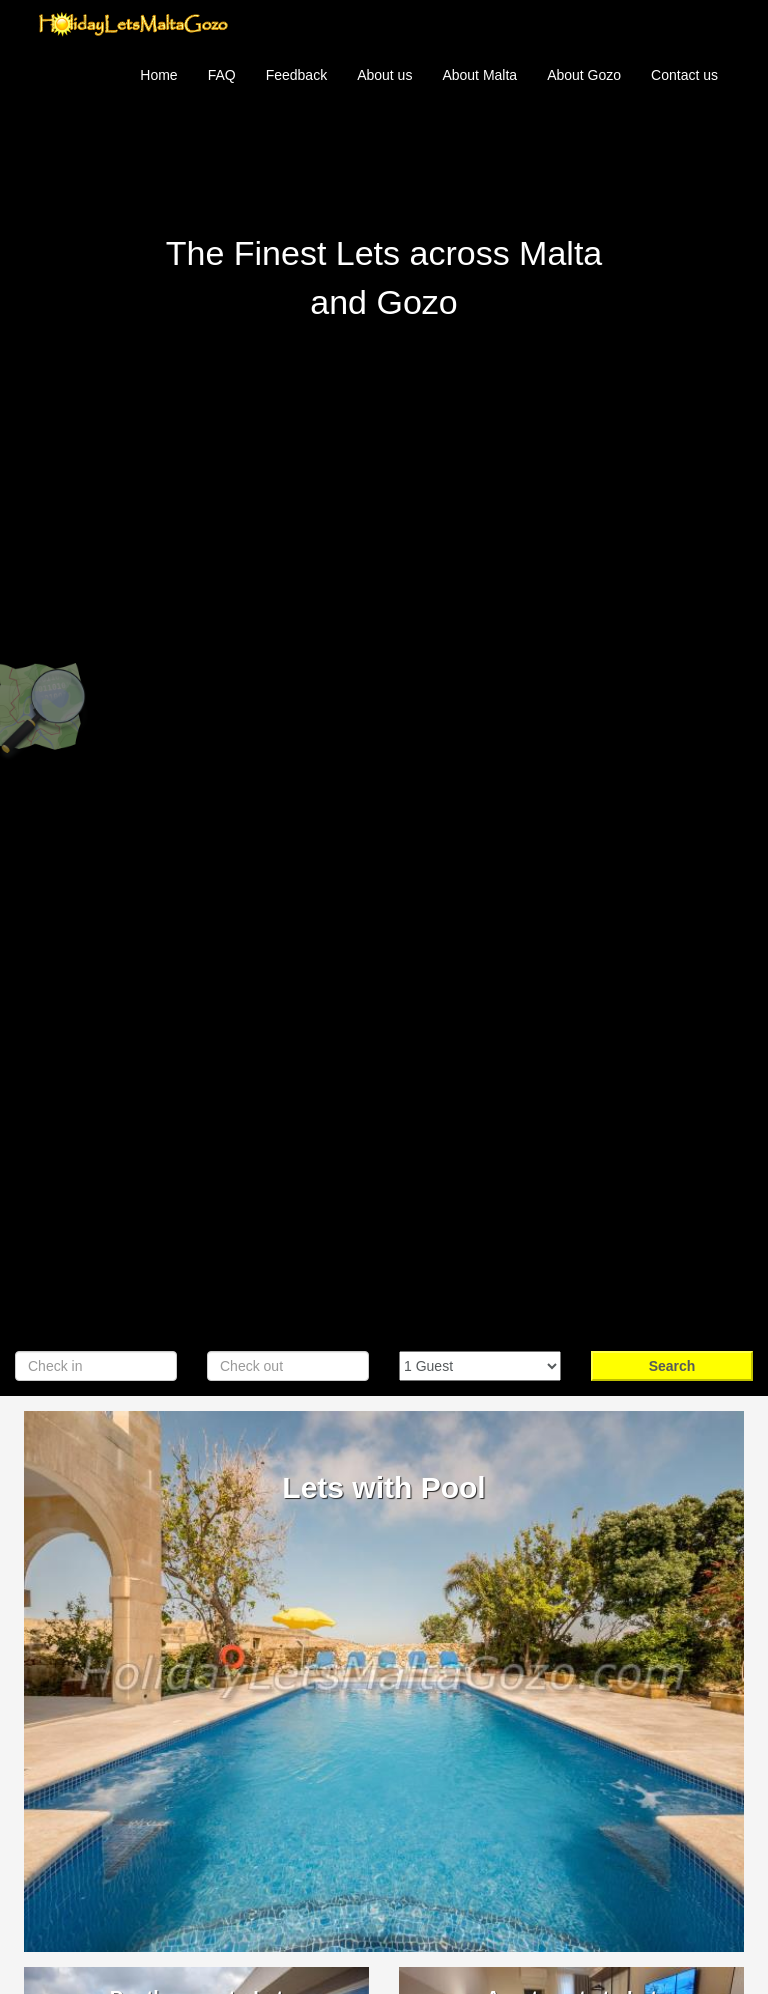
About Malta (479, 75)
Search (672, 1366)
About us (384, 75)
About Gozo (584, 75)
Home (158, 75)
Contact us (684, 75)
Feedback (296, 75)
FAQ (222, 75)
